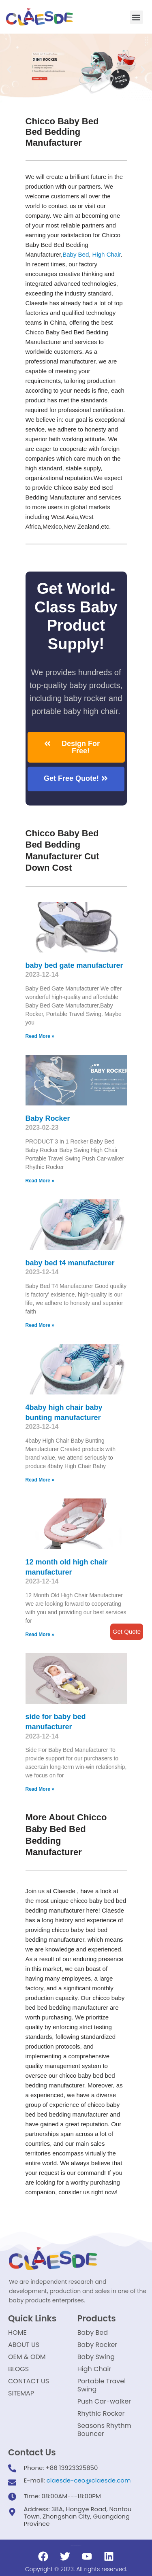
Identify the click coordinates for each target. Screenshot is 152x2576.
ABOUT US (23, 2344)
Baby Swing (96, 2356)
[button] (136, 17)
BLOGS (18, 2369)
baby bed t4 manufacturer (70, 1263)
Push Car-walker (104, 2401)
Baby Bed (75, 254)
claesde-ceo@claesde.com (89, 2480)
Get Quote (127, 1631)
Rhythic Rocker (101, 2413)
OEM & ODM (27, 2356)
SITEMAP (21, 2393)
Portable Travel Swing (101, 2385)
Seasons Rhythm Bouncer (104, 2429)
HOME (17, 2332)
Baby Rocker (48, 1118)
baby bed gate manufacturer (74, 965)
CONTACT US (28, 2381)
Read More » (40, 1036)
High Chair (106, 254)
